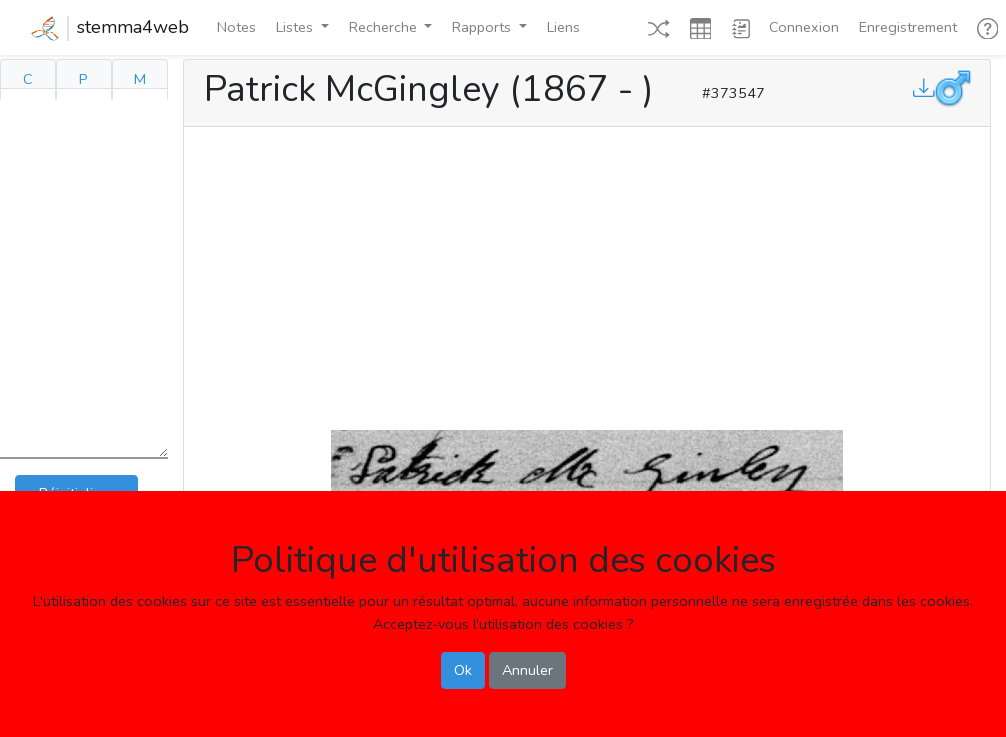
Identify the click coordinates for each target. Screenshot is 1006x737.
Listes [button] (296, 27)
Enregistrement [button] (908, 27)
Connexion (804, 27)
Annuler (527, 670)
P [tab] (83, 79)
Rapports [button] (483, 27)
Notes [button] (236, 27)
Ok (463, 670)
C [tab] (28, 79)
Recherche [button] (385, 27)
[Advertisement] (587, 274)
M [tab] (140, 79)
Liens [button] (563, 27)
